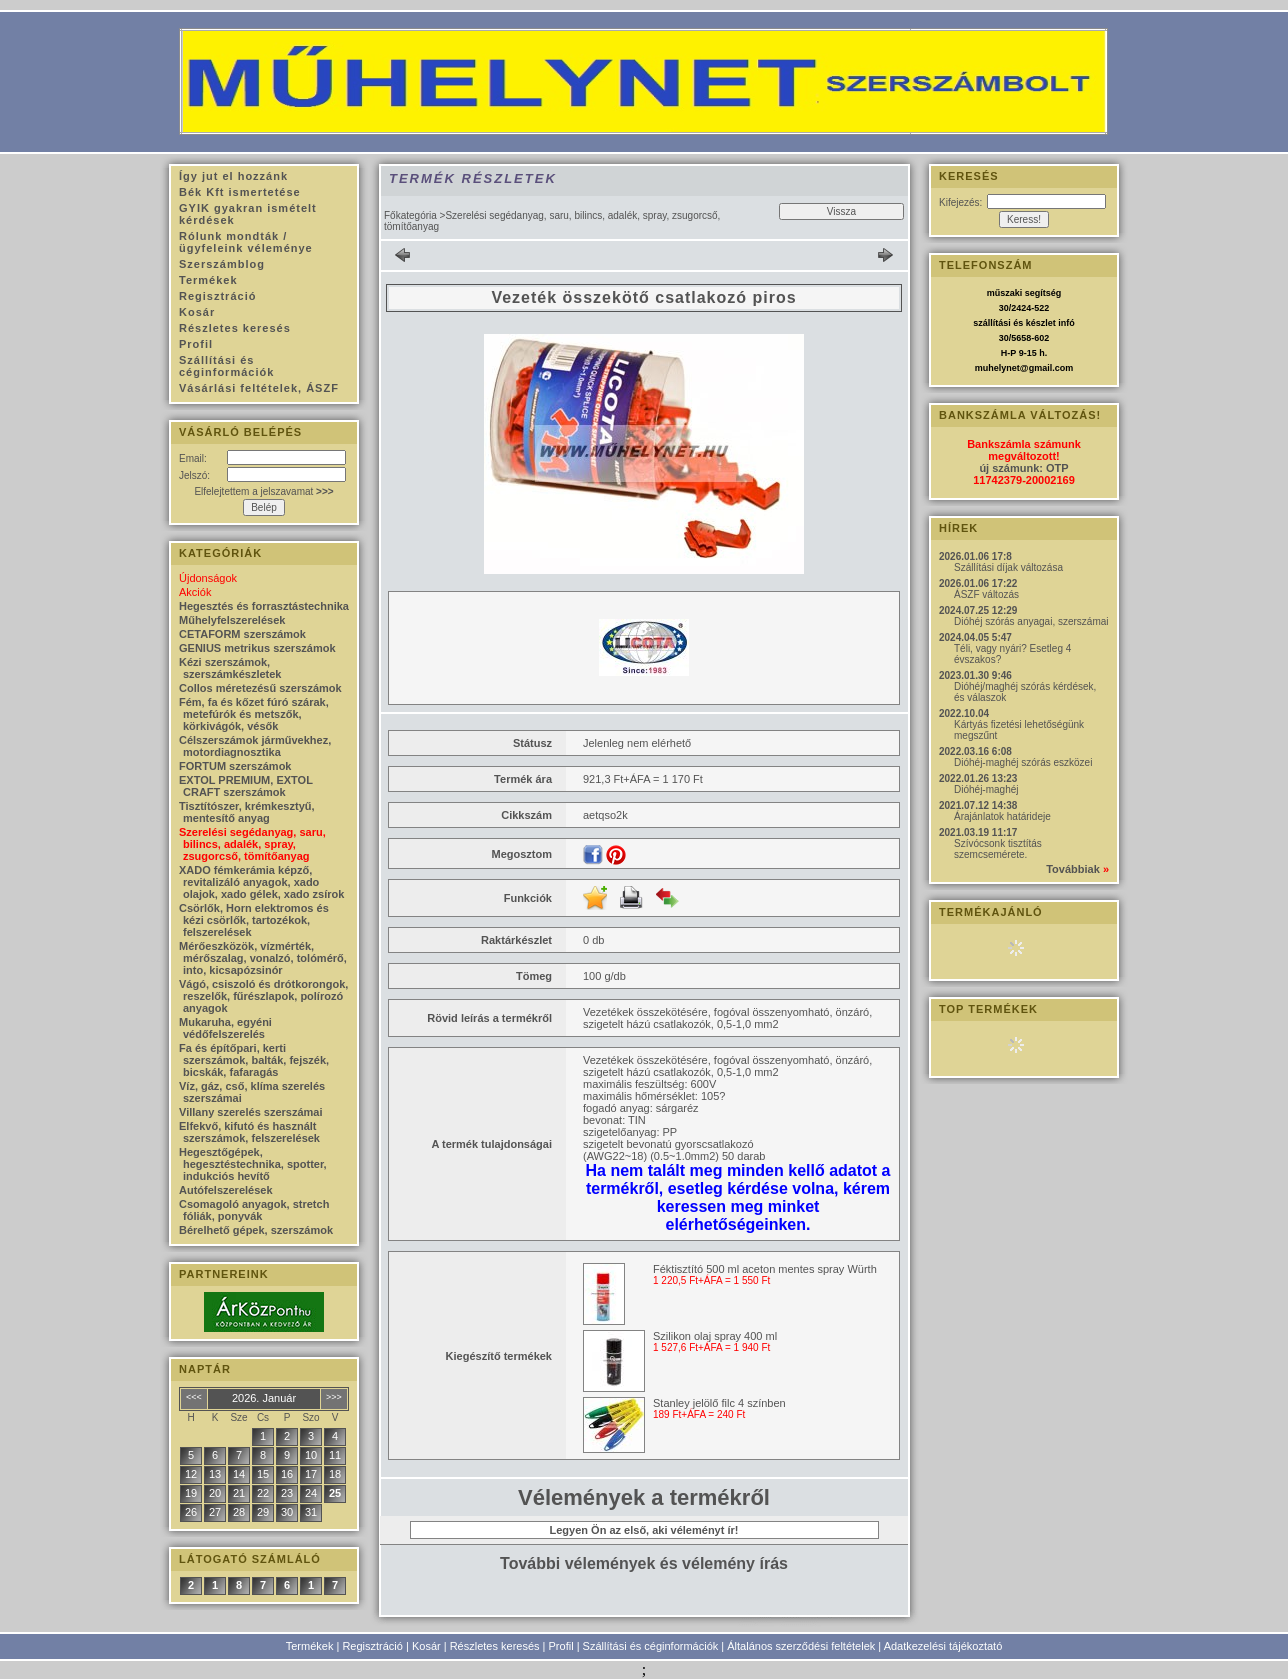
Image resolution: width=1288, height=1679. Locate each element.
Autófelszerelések (226, 1190)
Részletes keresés (495, 1646)
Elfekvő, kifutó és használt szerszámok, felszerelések (249, 1132)
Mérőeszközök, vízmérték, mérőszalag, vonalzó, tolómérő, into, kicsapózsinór (263, 958)
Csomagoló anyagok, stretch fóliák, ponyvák (254, 1210)
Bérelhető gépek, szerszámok (256, 1230)
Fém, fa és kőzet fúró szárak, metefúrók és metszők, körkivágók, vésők (254, 714)
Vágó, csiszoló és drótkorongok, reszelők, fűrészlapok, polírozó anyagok (263, 996)
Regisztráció (372, 1646)
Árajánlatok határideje (1002, 816)
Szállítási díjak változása (1008, 567)
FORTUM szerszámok (235, 766)
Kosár (426, 1646)
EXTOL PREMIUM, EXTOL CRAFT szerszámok (246, 786)
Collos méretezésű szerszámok (260, 688)
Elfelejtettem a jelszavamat (263, 491)
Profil (561, 1646)
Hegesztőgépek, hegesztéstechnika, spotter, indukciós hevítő (253, 1164)
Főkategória (410, 215)
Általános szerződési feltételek (801, 1646)
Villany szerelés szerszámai (251, 1112)
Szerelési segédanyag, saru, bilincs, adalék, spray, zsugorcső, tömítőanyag (252, 844)
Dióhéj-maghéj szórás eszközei (1023, 762)
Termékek (310, 1646)
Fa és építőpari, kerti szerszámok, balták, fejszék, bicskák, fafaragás (254, 1060)
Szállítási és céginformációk (651, 1646)
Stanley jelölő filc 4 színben (719, 1403)
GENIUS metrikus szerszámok (257, 648)
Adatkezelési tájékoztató (943, 1646)
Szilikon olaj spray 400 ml (715, 1336)
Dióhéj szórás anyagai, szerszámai (1031, 621)
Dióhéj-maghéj (986, 789)
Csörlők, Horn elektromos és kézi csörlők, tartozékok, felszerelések (254, 920)
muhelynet (997, 368)
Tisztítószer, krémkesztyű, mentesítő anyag (247, 812)
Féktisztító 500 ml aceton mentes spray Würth (765, 1269)
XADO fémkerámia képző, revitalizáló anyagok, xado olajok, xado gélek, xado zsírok (261, 882)
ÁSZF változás (986, 594)
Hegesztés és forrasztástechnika (264, 606)
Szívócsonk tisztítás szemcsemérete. (998, 849)
